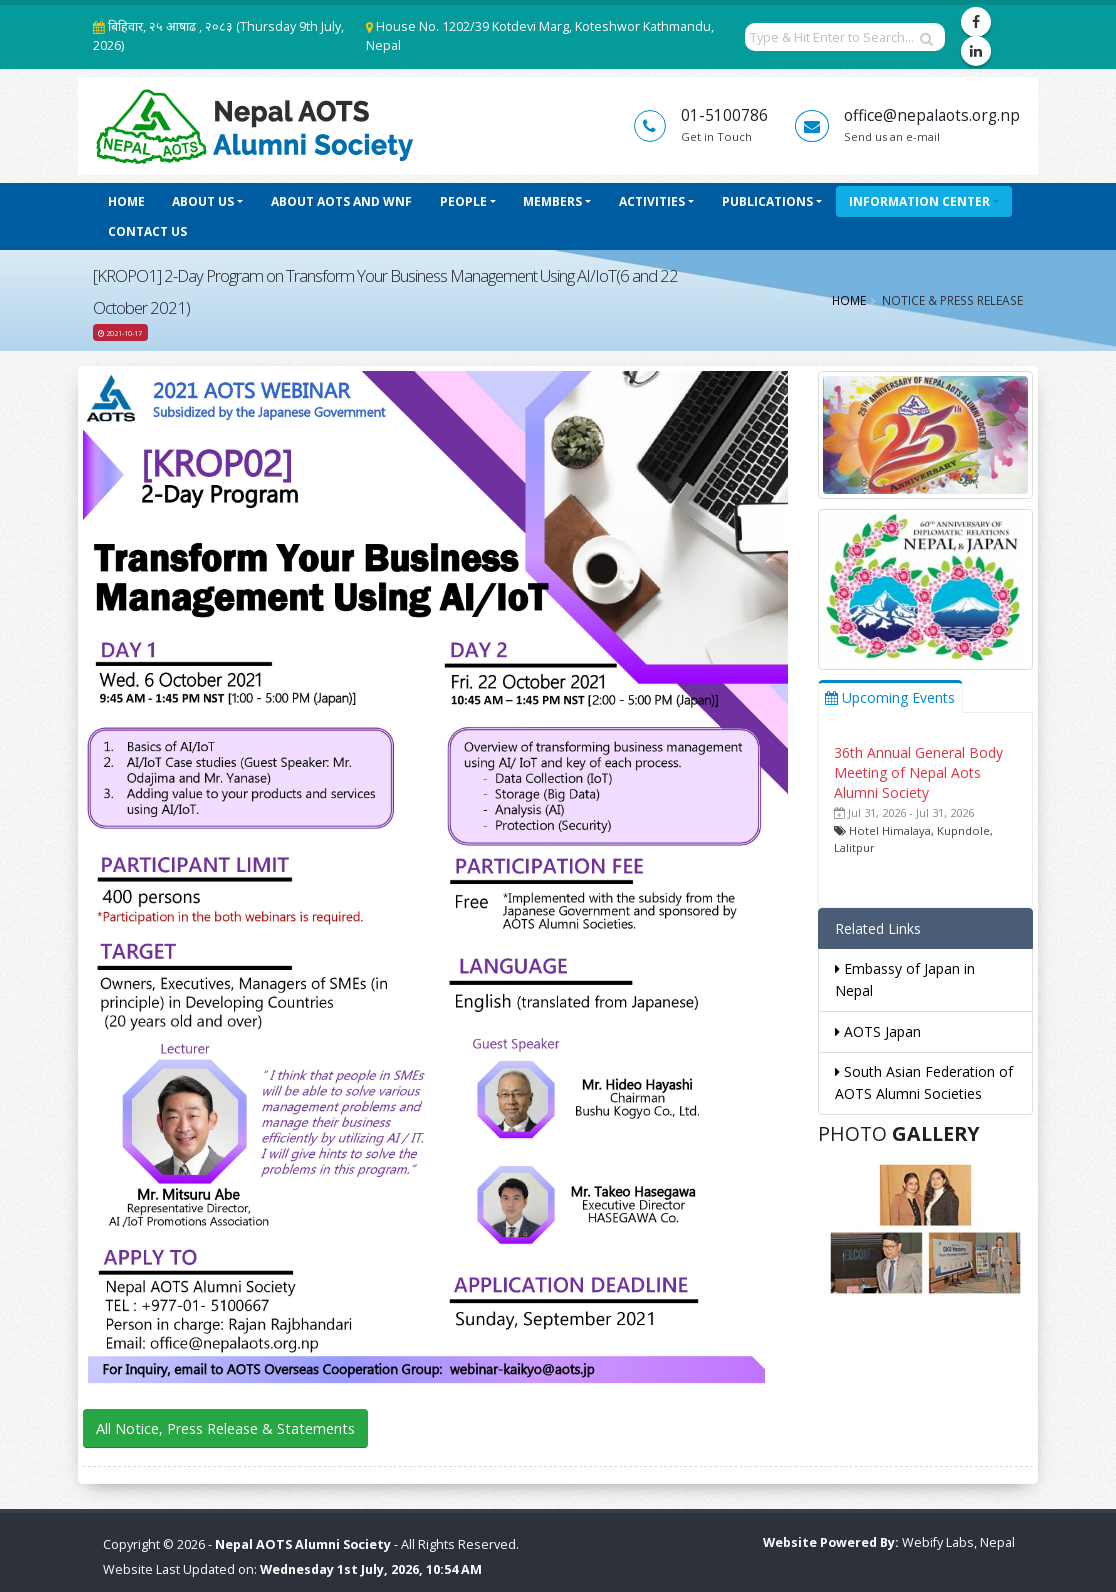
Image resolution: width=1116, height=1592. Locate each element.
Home (126, 201)
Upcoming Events (890, 697)
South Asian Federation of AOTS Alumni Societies (924, 1082)
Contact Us (147, 231)
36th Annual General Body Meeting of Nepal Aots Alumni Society (918, 772)
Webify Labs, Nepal (958, 1542)
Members (552, 201)
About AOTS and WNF (341, 201)
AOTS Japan (878, 1031)
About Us (203, 201)
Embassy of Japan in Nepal (905, 979)
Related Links (878, 928)
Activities (652, 201)
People (463, 201)
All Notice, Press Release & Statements (225, 1428)
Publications (767, 201)
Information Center (919, 201)
